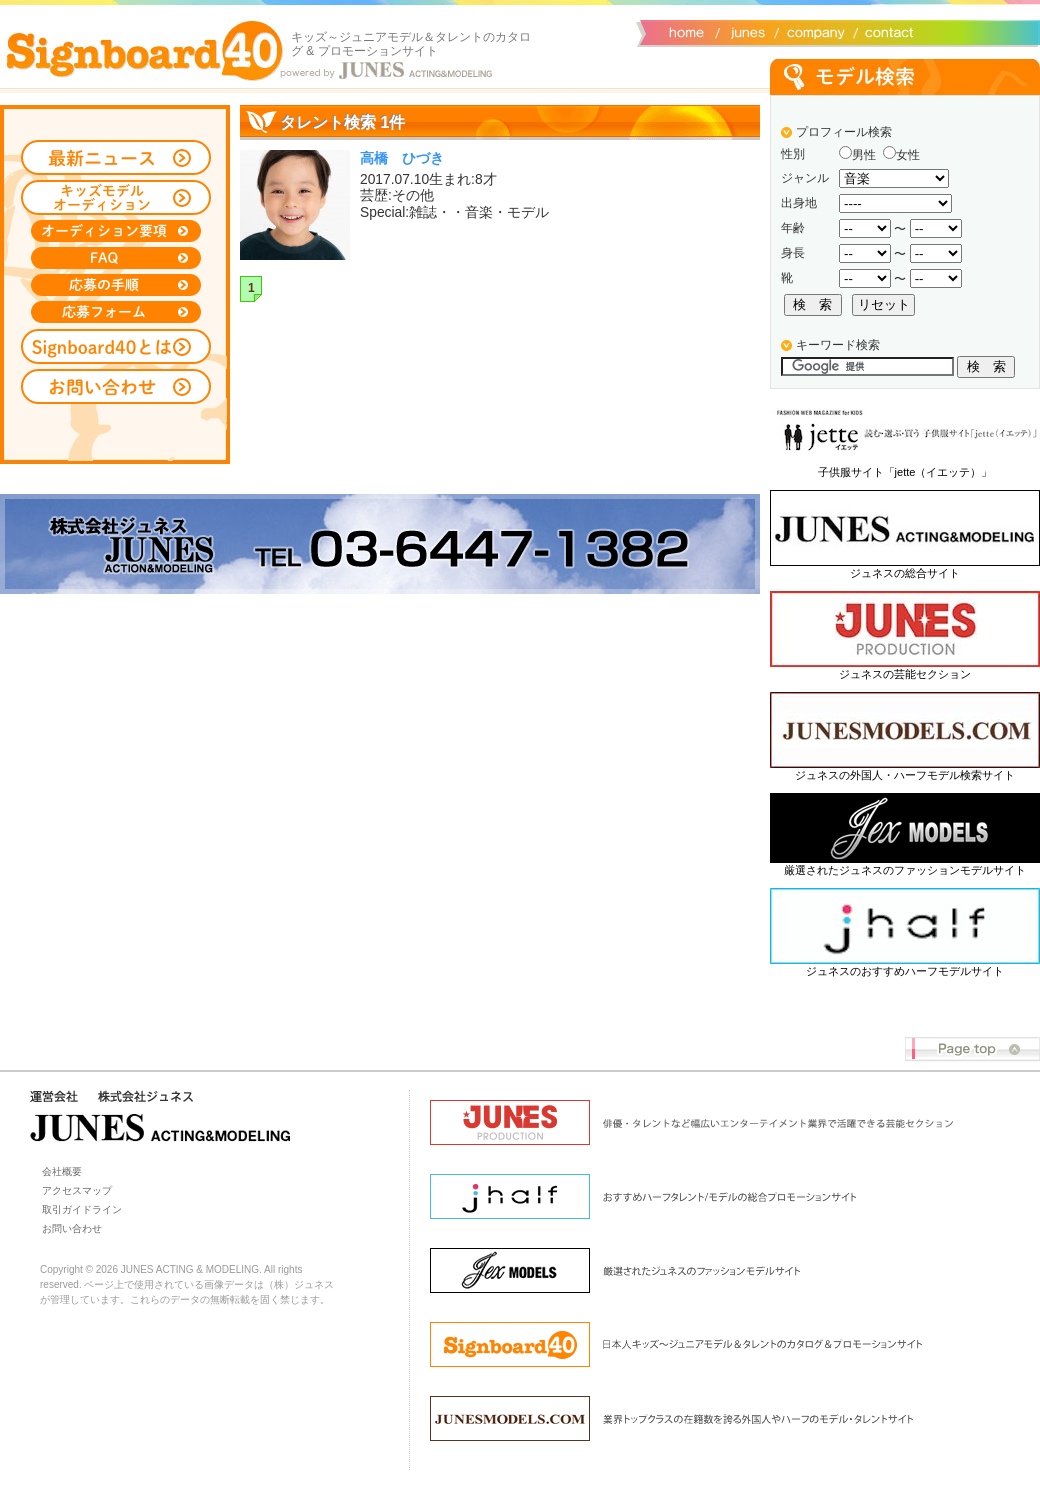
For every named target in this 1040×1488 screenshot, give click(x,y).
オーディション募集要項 (116, 231)
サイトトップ (685, 31)
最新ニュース (116, 157)
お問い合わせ (885, 31)
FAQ (116, 258)
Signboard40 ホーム (145, 50)
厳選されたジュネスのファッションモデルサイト (905, 870)
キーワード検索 (838, 345)
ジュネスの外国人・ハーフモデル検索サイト (905, 775)
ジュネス (745, 31)
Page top (972, 1049)
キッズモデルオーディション (116, 197)
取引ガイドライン (82, 1209)
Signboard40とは (116, 346)
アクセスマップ (77, 1190)
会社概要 (812, 31)
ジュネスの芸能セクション (905, 674)
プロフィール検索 (844, 132)
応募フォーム (116, 312)
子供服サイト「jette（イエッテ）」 (905, 472)
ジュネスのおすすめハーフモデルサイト (905, 971)
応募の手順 (116, 285)
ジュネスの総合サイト (905, 573)
